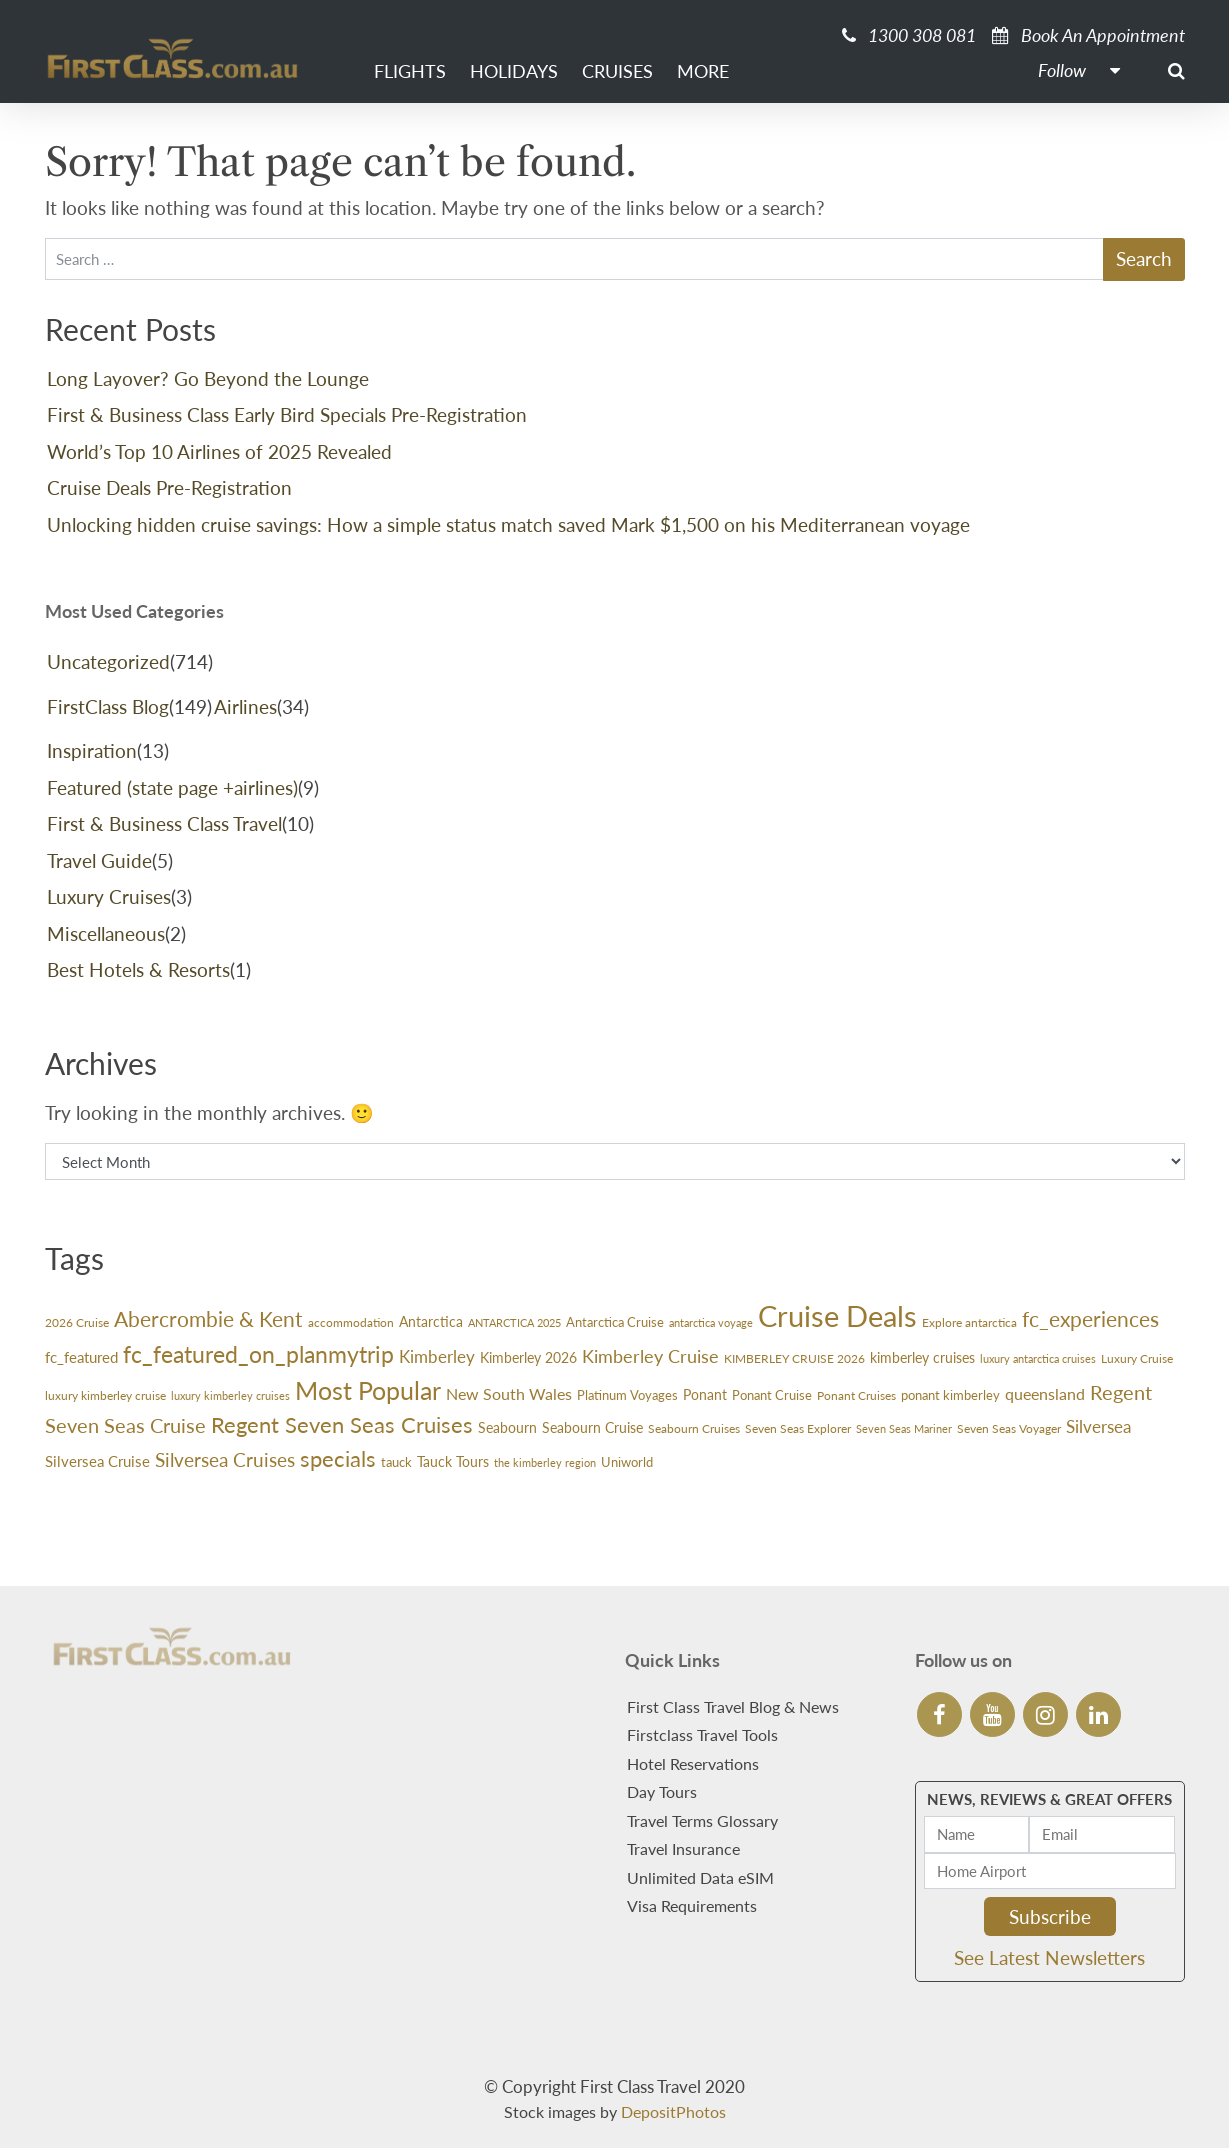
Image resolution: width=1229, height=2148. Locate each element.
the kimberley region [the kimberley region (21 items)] (545, 1462)
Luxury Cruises (109, 896)
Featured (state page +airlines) (172, 787)
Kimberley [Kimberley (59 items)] (437, 1356)
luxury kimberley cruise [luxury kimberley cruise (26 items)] (105, 1395)
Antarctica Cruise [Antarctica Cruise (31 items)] (615, 1322)
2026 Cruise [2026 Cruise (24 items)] (77, 1322)
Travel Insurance (683, 1848)
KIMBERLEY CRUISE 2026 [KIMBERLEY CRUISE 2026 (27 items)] (794, 1358)
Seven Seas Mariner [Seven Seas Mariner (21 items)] (904, 1428)
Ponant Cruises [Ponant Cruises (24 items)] (856, 1395)
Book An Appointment (1088, 35)
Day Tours (662, 1791)
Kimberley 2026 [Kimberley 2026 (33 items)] (528, 1358)
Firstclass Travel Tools (702, 1734)
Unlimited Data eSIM (700, 1877)
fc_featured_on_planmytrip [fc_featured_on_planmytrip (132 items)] (258, 1354)
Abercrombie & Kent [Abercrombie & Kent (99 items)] (208, 1319)
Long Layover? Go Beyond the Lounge (208, 378)
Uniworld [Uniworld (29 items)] (627, 1462)
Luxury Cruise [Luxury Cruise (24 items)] (1137, 1358)
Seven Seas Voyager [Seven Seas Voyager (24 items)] (1009, 1428)
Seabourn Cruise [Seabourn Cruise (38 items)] (592, 1427)
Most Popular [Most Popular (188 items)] (368, 1390)
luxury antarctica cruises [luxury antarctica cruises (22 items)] (1038, 1358)
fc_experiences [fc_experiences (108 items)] (1090, 1319)
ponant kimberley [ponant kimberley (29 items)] (950, 1395)
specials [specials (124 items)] (338, 1458)
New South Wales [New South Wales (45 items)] (509, 1394)
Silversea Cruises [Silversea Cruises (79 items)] (225, 1459)
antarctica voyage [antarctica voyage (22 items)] (711, 1322)
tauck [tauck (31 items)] (396, 1462)
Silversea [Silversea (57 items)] (1098, 1426)
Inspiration (92, 750)
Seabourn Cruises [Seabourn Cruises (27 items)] (694, 1428)
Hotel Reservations (693, 1763)
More (703, 71)
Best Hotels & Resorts (138, 969)
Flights (410, 71)
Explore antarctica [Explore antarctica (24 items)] (969, 1322)
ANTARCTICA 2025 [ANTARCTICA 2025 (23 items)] (514, 1322)
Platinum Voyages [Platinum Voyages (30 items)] (627, 1395)
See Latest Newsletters (1049, 1957)
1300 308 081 (909, 35)
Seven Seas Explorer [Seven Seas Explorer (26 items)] (798, 1428)
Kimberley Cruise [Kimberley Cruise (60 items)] (650, 1356)
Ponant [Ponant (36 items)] (705, 1394)
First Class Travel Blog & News (733, 1706)
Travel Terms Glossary (702, 1820)
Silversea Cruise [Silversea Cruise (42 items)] (97, 1461)
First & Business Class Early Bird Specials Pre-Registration (287, 414)
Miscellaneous (106, 933)
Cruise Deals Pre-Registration (169, 487)
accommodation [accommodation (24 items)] (351, 1322)
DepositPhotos (673, 2111)
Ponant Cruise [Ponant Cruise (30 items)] (772, 1395)
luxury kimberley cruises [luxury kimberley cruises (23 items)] (230, 1395)
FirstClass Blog (108, 706)
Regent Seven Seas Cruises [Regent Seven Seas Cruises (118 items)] (342, 1424)
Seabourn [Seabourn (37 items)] (507, 1427)
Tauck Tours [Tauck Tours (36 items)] (453, 1461)
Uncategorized (108, 661)
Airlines (245, 706)
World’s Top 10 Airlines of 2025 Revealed (219, 451)
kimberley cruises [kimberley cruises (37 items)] (922, 1357)
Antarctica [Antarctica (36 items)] (431, 1321)
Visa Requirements (692, 1905)
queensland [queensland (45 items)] (1045, 1394)
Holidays (514, 71)
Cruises (617, 71)
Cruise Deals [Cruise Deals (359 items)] (837, 1315)
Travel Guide (99, 860)
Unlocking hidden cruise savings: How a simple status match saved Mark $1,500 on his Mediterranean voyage (508, 524)
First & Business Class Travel (164, 823)
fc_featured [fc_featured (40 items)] (81, 1357)
